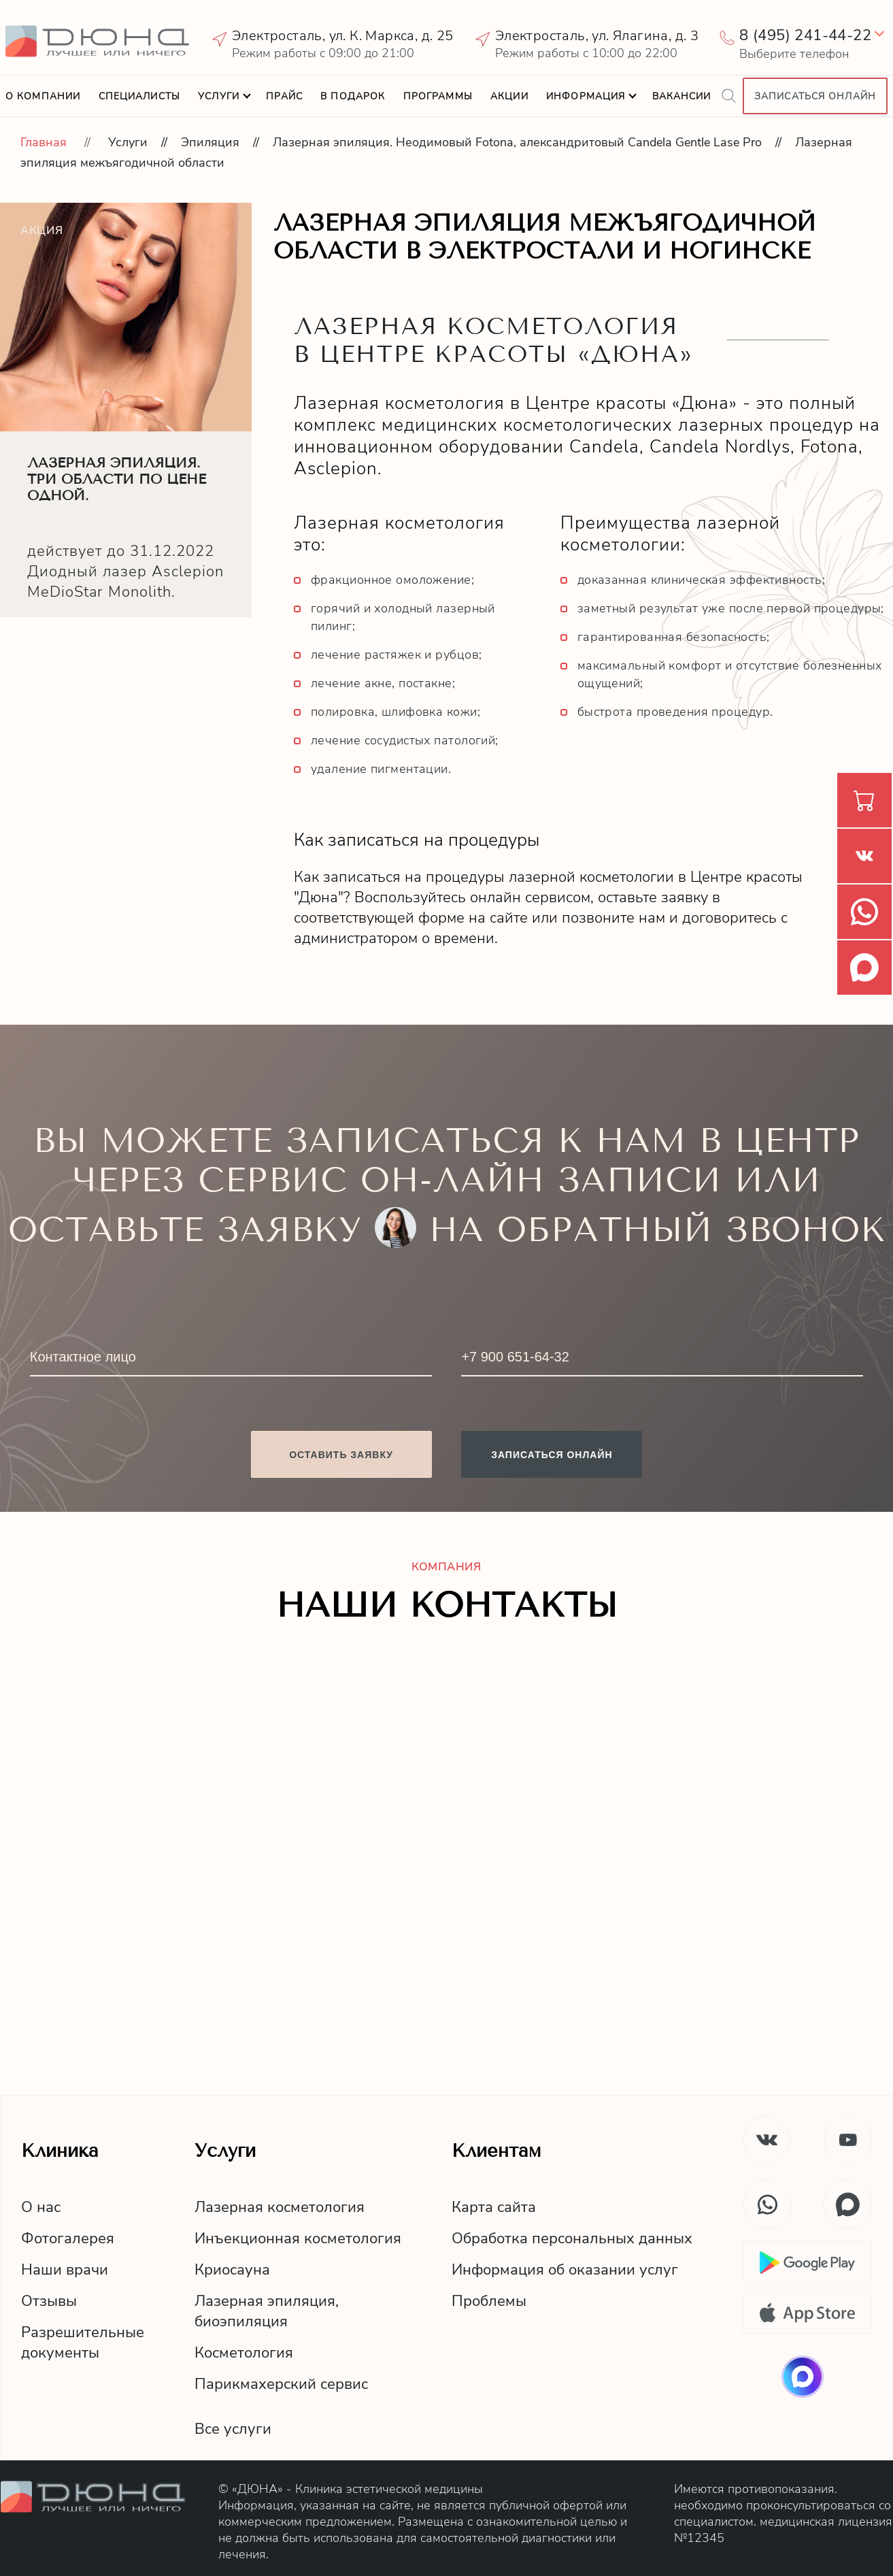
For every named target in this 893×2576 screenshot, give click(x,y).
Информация (585, 96)
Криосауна (232, 2270)
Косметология (244, 2353)
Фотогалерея (67, 2238)
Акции (509, 96)
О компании (42, 96)
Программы (438, 96)
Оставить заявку (341, 1454)
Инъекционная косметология (298, 2238)
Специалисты (139, 96)
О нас (41, 2207)
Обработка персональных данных (572, 2238)
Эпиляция (210, 142)
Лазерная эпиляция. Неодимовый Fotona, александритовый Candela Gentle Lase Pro (517, 142)
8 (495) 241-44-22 (805, 35)
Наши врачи (64, 2270)
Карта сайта (494, 2207)
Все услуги (233, 2429)
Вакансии (681, 96)
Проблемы (489, 2301)
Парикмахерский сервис (281, 2384)
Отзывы (49, 2301)
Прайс (284, 96)
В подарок (352, 96)
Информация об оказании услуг (565, 2270)
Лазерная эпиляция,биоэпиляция (267, 2311)
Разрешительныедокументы (82, 2342)
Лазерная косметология (280, 2207)
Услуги (218, 96)
